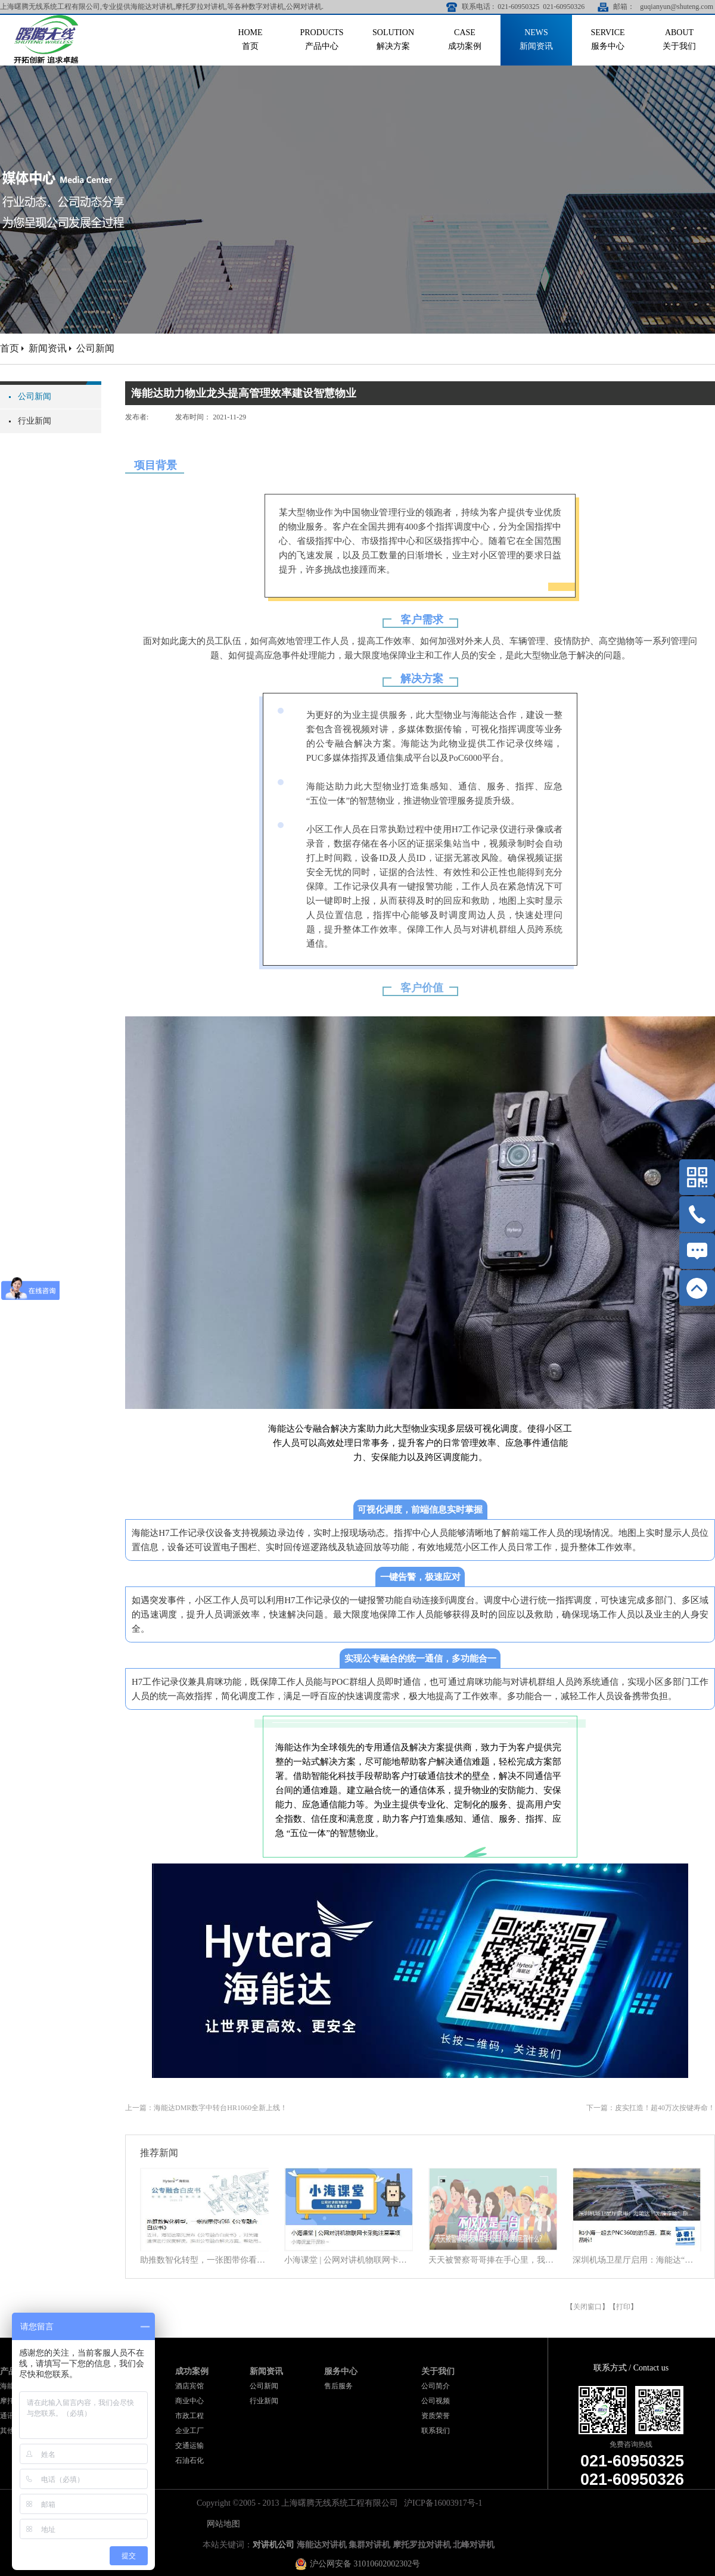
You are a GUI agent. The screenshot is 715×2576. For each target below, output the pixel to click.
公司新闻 (95, 348)
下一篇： (650, 2108)
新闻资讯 (48, 348)
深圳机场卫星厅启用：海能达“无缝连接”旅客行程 (637, 2259)
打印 (623, 2307)
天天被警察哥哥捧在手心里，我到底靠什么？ (492, 2259)
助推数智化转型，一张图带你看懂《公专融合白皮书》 (204, 2259)
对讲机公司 (273, 2544)
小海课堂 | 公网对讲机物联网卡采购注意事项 (348, 2259)
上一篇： (206, 2108)
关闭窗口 (587, 2307)
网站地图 (221, 2523)
